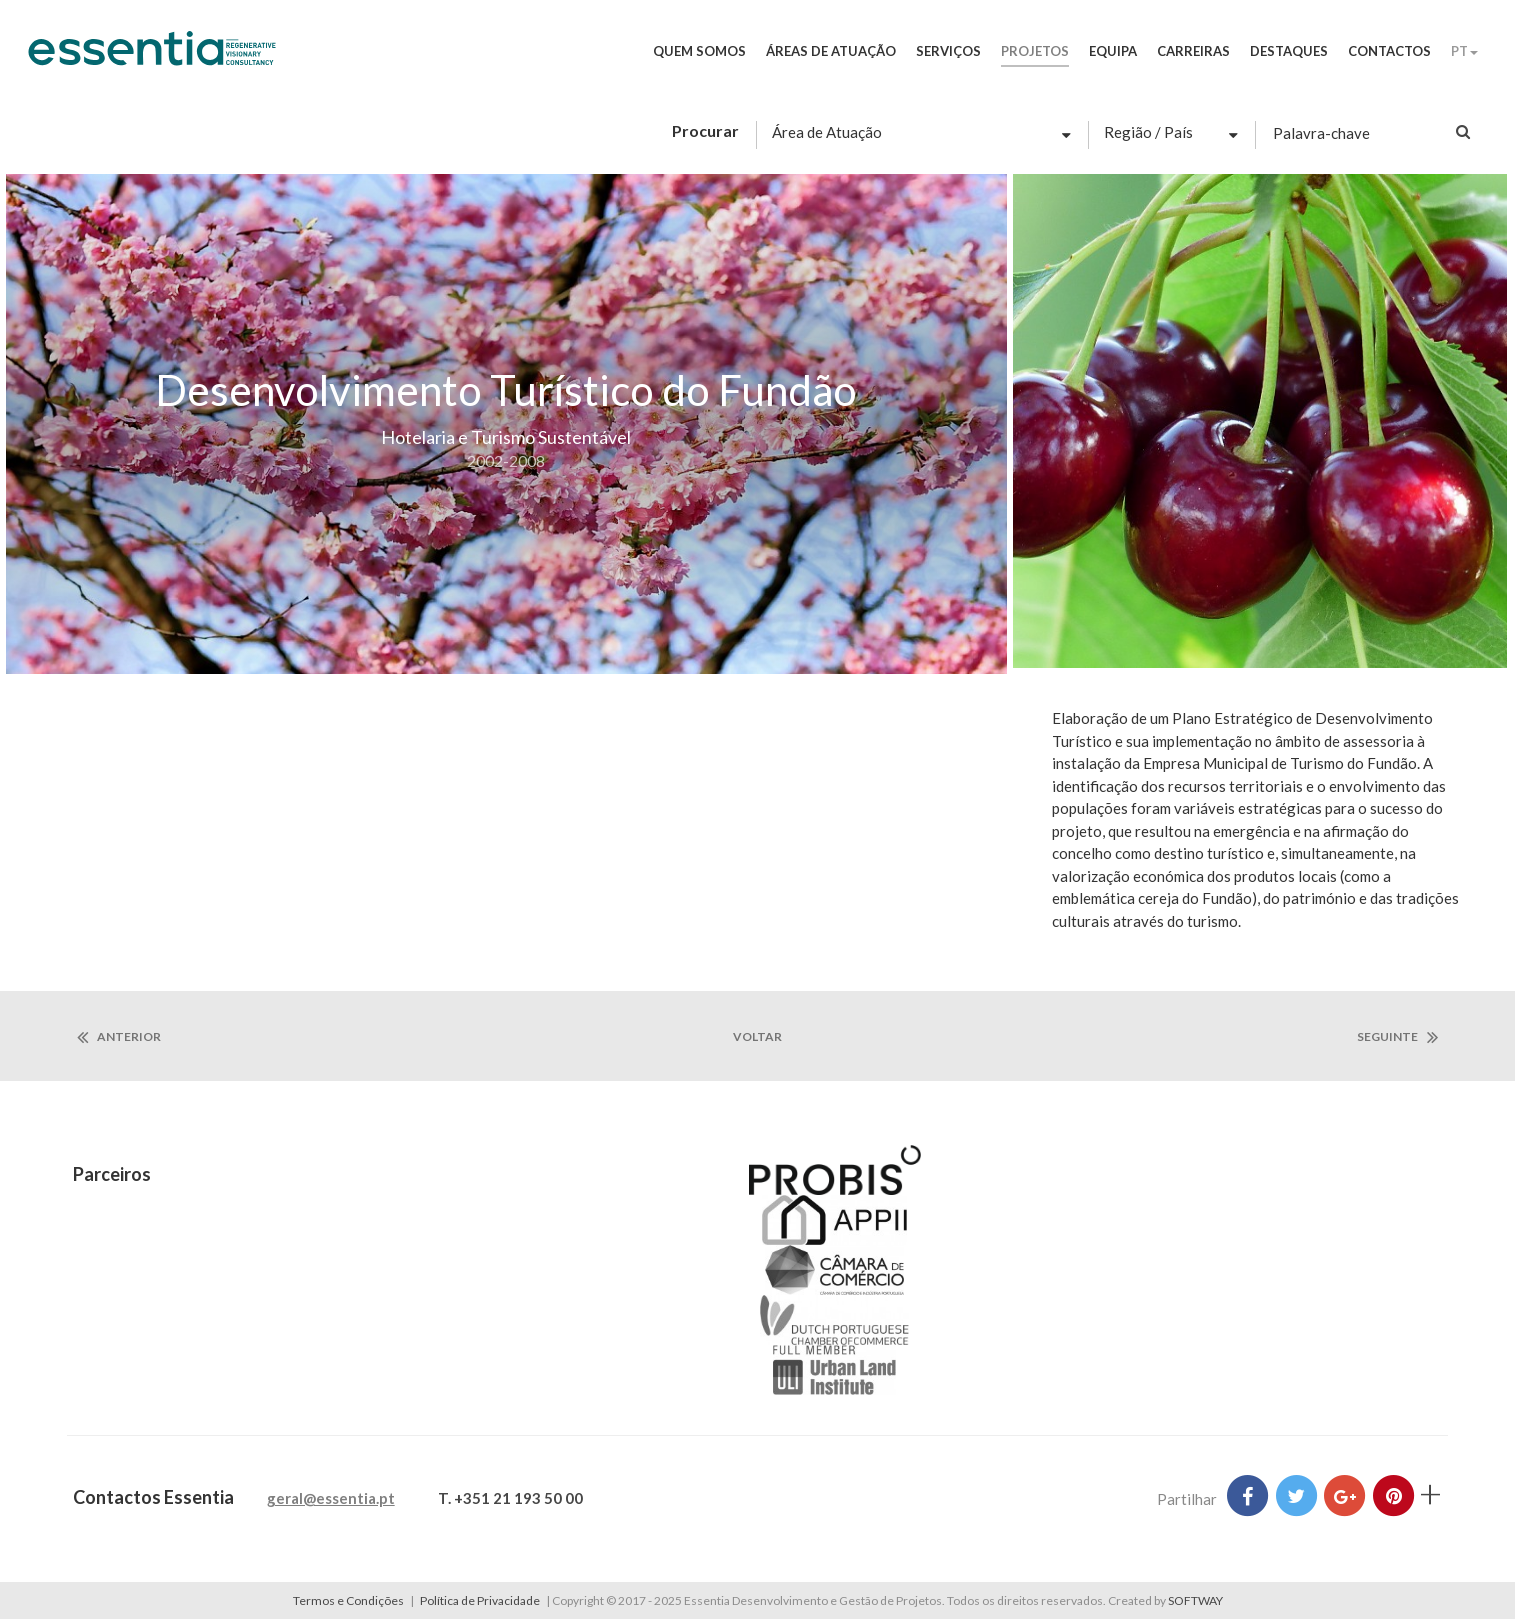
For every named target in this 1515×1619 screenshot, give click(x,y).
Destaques (1289, 51)
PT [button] (1464, 51)
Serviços (948, 51)
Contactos (1389, 51)
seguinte (1397, 1037)
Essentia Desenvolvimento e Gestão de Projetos (152, 58)
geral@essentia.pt (331, 1498)
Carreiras (1193, 51)
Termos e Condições (348, 1600)
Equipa (1113, 51)
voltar (757, 1036)
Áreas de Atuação (831, 51)
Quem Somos (699, 51)
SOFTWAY (1195, 1600)
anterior (119, 1037)
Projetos (1035, 51)
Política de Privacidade (480, 1600)
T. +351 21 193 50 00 (510, 1498)
